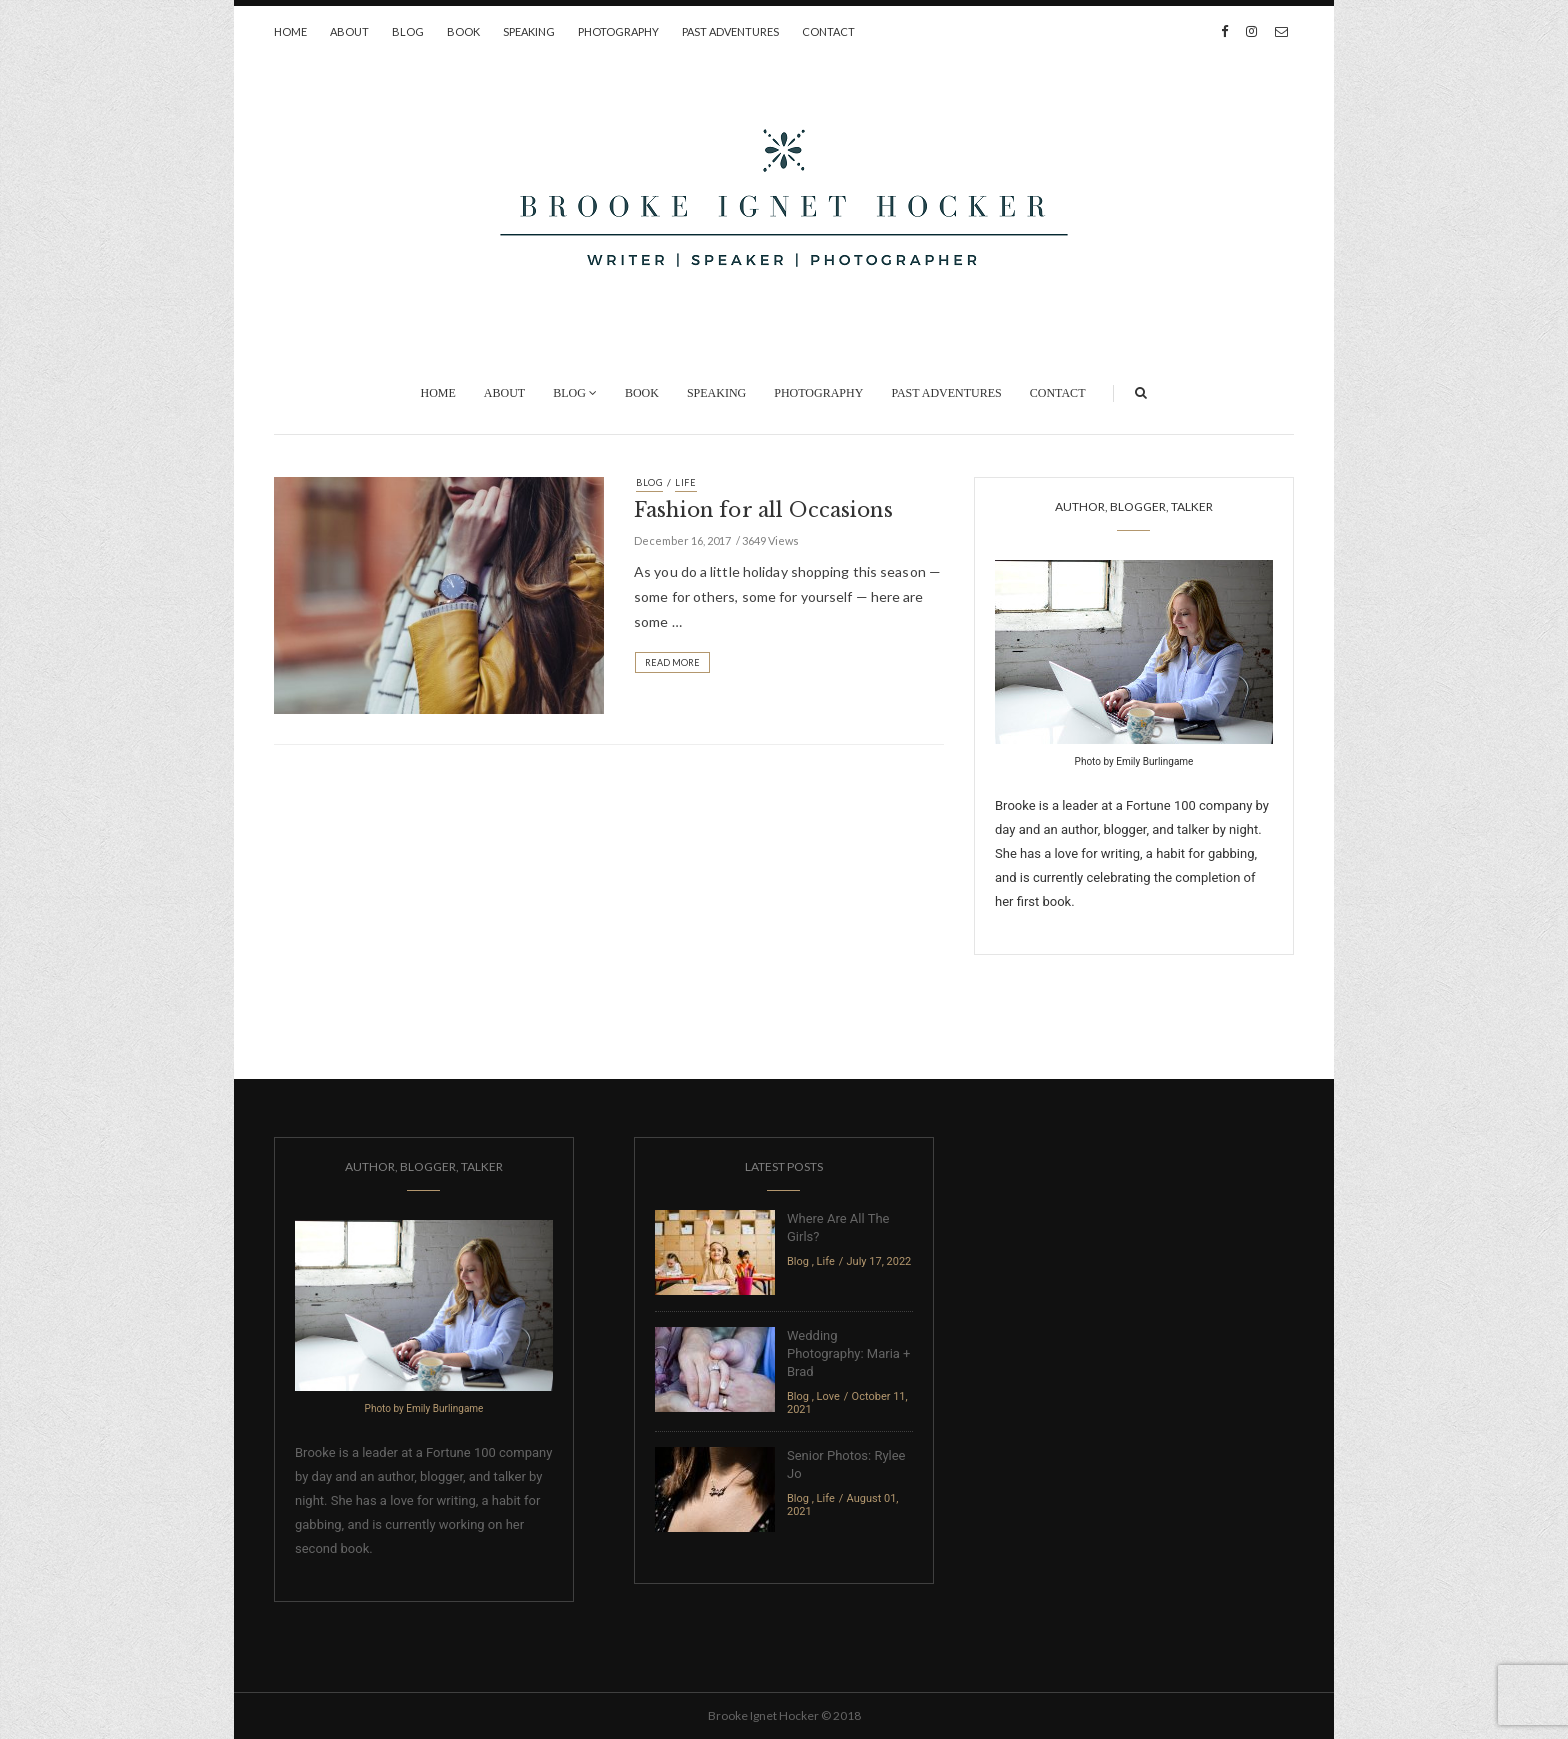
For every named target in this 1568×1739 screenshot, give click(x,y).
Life (686, 482)
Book (463, 31)
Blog (408, 31)
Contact (828, 31)
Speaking (529, 31)
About (349, 31)
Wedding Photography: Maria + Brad (848, 1353)
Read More (672, 662)
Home (290, 31)
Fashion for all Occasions (763, 510)
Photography (618, 31)
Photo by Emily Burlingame (1134, 761)
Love (828, 1396)
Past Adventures (730, 31)
